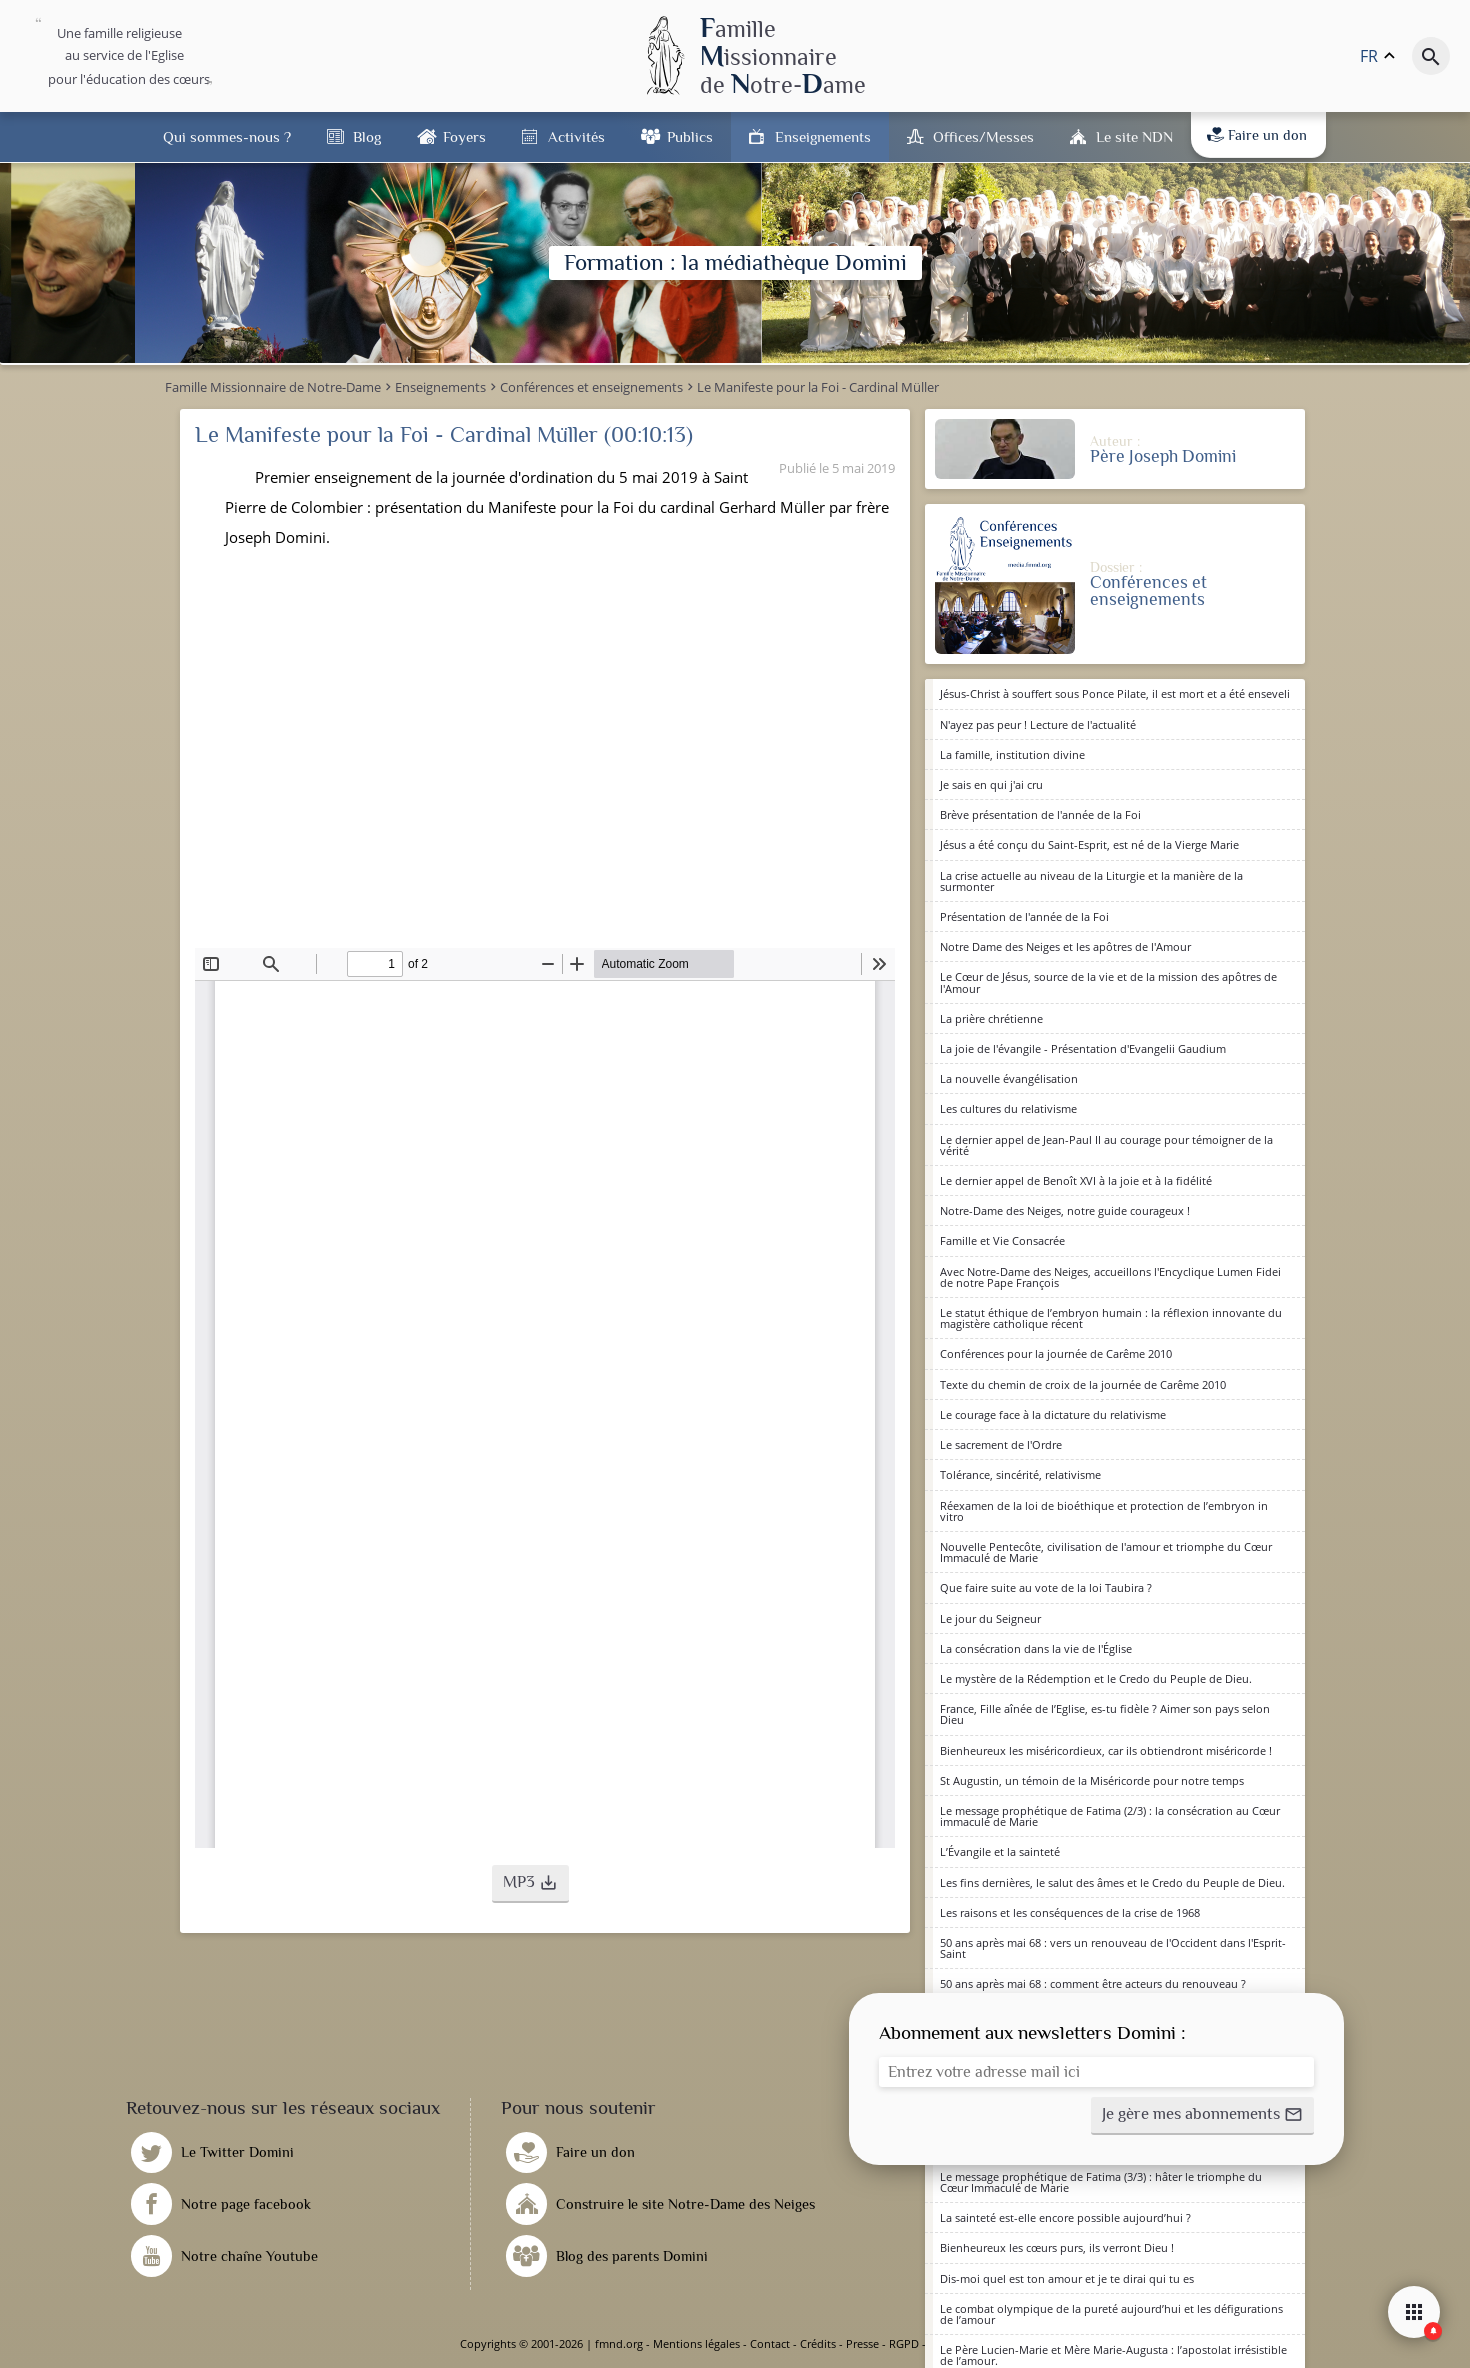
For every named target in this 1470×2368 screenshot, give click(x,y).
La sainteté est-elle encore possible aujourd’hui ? (1065, 2217)
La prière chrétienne (991, 1018)
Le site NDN (1134, 136)
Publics (690, 136)
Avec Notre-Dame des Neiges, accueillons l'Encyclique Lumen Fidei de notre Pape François (1110, 1277)
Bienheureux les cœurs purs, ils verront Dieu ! (1057, 2247)
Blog (367, 136)
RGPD (904, 2343)
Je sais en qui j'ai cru (991, 784)
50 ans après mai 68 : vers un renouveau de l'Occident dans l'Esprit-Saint (1113, 1948)
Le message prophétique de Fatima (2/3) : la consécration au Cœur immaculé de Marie (1110, 1816)
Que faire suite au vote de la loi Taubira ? (1046, 1587)
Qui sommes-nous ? (227, 136)
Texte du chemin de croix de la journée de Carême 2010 (1083, 1384)
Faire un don (1257, 135)
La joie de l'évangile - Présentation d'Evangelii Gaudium (1083, 1048)
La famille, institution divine (1012, 754)
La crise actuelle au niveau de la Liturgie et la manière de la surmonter (1091, 881)
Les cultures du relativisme (1008, 1108)
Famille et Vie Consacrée (1002, 1240)
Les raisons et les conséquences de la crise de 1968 (1070, 1912)
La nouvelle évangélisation (1009, 1078)
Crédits (818, 2343)
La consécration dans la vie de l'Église (1036, 1648)
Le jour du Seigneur (990, 1618)
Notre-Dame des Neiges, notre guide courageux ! (1065, 1210)
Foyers (464, 136)
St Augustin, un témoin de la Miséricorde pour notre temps (1092, 1780)
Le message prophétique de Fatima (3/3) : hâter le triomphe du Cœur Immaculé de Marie (1101, 2182)
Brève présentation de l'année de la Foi (1040, 814)
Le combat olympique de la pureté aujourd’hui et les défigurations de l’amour (1111, 2314)
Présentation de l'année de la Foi (1024, 916)
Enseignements (823, 136)
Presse (862, 2343)
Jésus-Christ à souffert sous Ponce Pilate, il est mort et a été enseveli (1115, 693)
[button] (530, 1884)
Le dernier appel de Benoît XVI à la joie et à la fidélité (1076, 1180)
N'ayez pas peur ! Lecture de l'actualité (1038, 724)
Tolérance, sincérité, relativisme (1020, 1474)
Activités (576, 136)
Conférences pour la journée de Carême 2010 (1056, 1353)
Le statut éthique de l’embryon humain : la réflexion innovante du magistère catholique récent (1111, 1318)
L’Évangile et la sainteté (1000, 1851)
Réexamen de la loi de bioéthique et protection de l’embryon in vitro (1104, 1511)
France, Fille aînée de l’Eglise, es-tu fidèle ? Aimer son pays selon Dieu (1105, 1714)
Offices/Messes (983, 136)
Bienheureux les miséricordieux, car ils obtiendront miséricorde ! (1106, 1750)
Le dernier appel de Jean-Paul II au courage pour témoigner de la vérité (1106, 1145)
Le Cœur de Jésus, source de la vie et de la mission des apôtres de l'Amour (1108, 982)
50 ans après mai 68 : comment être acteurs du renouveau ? (1093, 1983)
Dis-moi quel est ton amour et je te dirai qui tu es (1067, 2278)
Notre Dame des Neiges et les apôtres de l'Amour (1065, 946)
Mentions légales (696, 2343)
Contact (770, 2343)
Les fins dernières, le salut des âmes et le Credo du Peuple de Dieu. (1112, 1882)
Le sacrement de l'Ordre (1001, 1444)
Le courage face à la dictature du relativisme (1053, 1414)
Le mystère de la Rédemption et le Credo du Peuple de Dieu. (1096, 1678)
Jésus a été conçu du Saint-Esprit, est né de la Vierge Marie (1089, 844)
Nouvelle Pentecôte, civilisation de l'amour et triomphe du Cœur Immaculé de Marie (1106, 1552)
